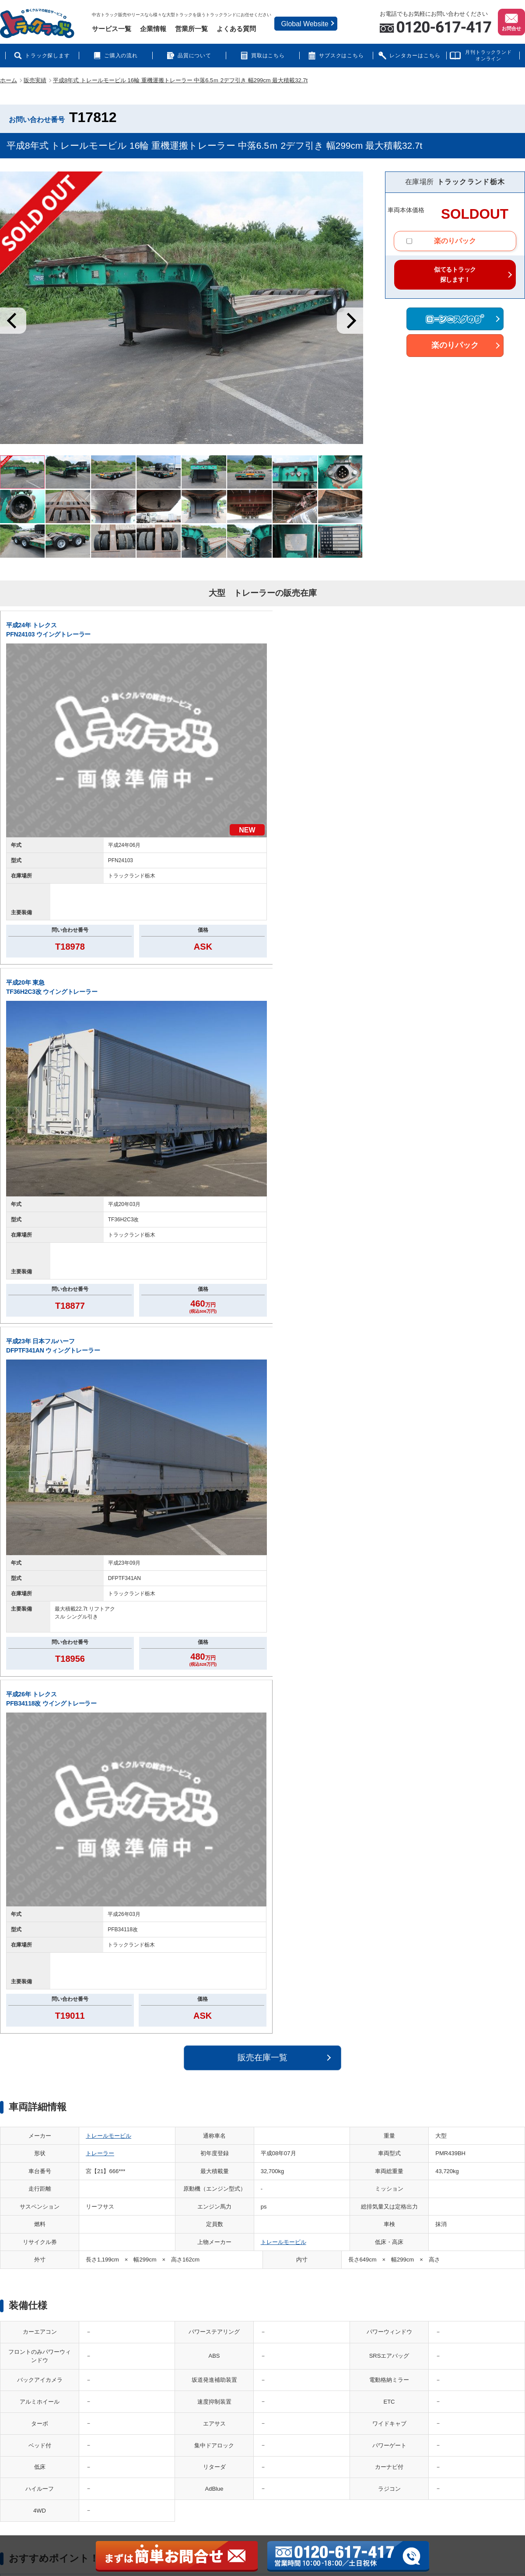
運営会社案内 (44, 2349)
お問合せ (511, 21)
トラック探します (47, 55)
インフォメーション (359, 2360)
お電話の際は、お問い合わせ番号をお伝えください (437, 1740)
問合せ (36, 2402)
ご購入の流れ (121, 55)
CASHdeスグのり (203, 2387)
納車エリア (450, 2347)
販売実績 (35, 80)
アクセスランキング (460, 2373)
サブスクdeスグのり (206, 2373)
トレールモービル (108, 981)
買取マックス (204, 2360)
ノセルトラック (269, 2347)
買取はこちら (268, 55)
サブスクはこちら (341, 55)
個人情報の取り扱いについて (62, 2376)
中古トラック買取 (203, 2347)
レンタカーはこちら (415, 55)
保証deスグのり (354, 2426)
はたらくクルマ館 (144, 2360)
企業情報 (153, 28)
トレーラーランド (144, 2387)
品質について (195, 55)
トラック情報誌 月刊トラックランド (380, 2347)
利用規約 (38, 2415)
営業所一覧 (191, 28)
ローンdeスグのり (144, 2400)
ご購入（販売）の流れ (362, 2387)
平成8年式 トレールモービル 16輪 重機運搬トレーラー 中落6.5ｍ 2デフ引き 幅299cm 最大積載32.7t (180, 80)
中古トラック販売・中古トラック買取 (118, 2482)
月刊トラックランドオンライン (488, 55)
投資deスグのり (269, 2360)
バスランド (136, 2373)
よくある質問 (236, 28)
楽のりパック (441, 241)
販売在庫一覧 (262, 903)
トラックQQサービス (214, 2413)
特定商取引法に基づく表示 (367, 2413)
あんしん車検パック (146, 2426)
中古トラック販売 (138, 2347)
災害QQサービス (208, 2426)
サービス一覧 (111, 28)
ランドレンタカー (203, 2400)
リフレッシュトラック (277, 2373)
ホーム (8, 80)
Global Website (304, 24)
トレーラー (100, 999)
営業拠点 (38, 2362)
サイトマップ (44, 2389)
